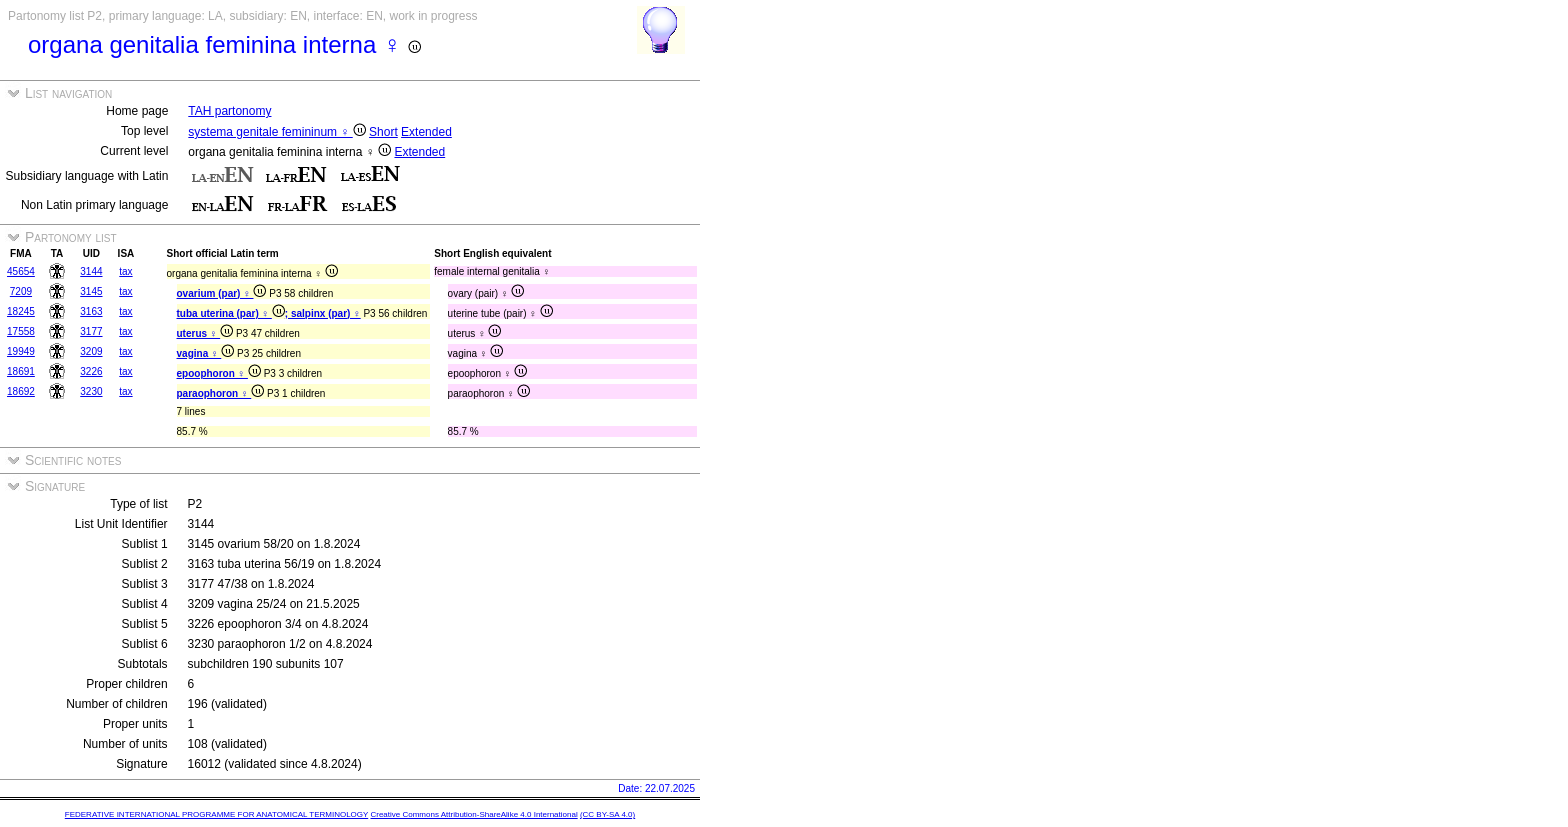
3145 (91, 291)
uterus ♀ (205, 333)
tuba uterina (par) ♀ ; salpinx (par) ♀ (269, 313)
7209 (21, 291)
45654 (21, 271)
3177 (91, 331)
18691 (21, 371)
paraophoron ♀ (221, 393)
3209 (91, 351)
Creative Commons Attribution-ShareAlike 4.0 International (473, 814)
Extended (426, 132)
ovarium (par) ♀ (222, 293)
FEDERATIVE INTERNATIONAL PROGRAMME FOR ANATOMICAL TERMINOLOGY (216, 814)
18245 (21, 311)
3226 (91, 371)
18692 (21, 391)
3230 (91, 391)
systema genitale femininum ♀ (276, 132)
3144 (91, 271)
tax (125, 271)
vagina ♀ (206, 353)
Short (383, 132)
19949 (21, 351)
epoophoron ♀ (219, 373)
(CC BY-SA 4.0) (607, 814)
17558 (21, 331)
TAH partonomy (229, 111)
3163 (91, 311)
